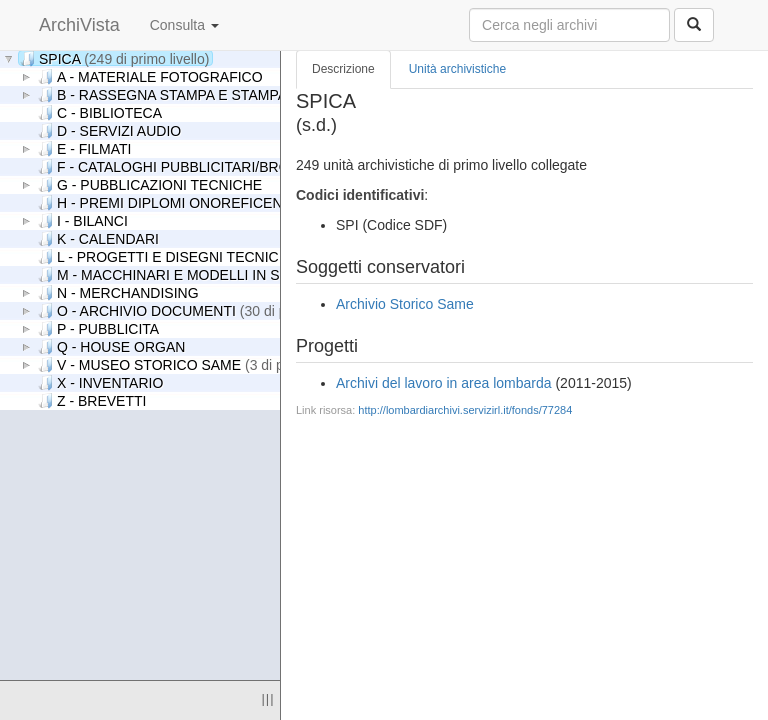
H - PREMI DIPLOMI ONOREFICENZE (169, 202)
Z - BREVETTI (92, 400)
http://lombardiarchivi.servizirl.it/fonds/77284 (465, 410)
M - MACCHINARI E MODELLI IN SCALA (177, 274)
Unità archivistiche (457, 69)
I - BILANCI (83, 220)
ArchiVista (79, 25)
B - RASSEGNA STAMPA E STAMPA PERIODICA (202, 94)
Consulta (184, 25)
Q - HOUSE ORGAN (111, 346)
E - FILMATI (84, 148)
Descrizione (343, 69)
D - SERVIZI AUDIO (109, 130)
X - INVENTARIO (100, 382)
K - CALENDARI (98, 238)
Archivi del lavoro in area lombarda (444, 383)
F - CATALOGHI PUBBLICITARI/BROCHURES (193, 166)
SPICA (114, 58)
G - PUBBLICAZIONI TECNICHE (150, 184)
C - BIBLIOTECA (100, 112)
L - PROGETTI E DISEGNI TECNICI (225, 256)
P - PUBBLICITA (98, 328)
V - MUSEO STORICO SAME (196, 364)
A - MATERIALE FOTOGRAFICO (150, 76)
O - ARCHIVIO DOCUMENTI (197, 310)
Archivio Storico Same (405, 304)
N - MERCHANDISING (118, 292)
